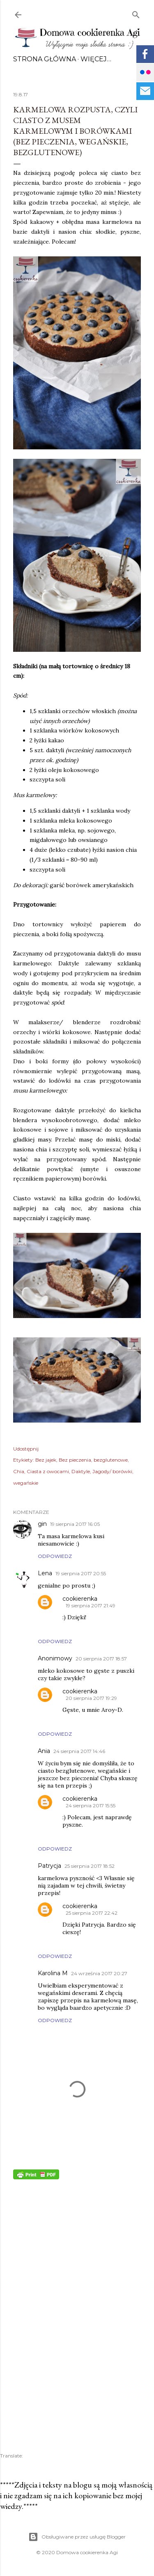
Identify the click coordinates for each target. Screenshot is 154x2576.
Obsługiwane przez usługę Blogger (77, 2537)
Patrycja (49, 1865)
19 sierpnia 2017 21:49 (90, 1605)
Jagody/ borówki (112, 1471)
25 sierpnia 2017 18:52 (89, 1866)
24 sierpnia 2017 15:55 (90, 1805)
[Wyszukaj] (136, 13)
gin (42, 1523)
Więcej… (95, 59)
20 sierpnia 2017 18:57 (101, 1658)
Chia (18, 1471)
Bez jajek (45, 1460)
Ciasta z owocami (48, 1471)
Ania (44, 1751)
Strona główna (44, 59)
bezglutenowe (111, 1460)
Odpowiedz (55, 1556)
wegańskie (25, 1483)
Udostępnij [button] (26, 1449)
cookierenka (79, 1598)
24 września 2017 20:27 (99, 1973)
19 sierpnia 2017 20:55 (80, 1573)
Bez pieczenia (75, 1460)
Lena (45, 1573)
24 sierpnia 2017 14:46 (79, 1751)
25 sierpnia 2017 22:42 (91, 1913)
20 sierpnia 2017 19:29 (91, 1698)
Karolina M (53, 1973)
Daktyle (80, 1471)
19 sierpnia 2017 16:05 (75, 1524)
